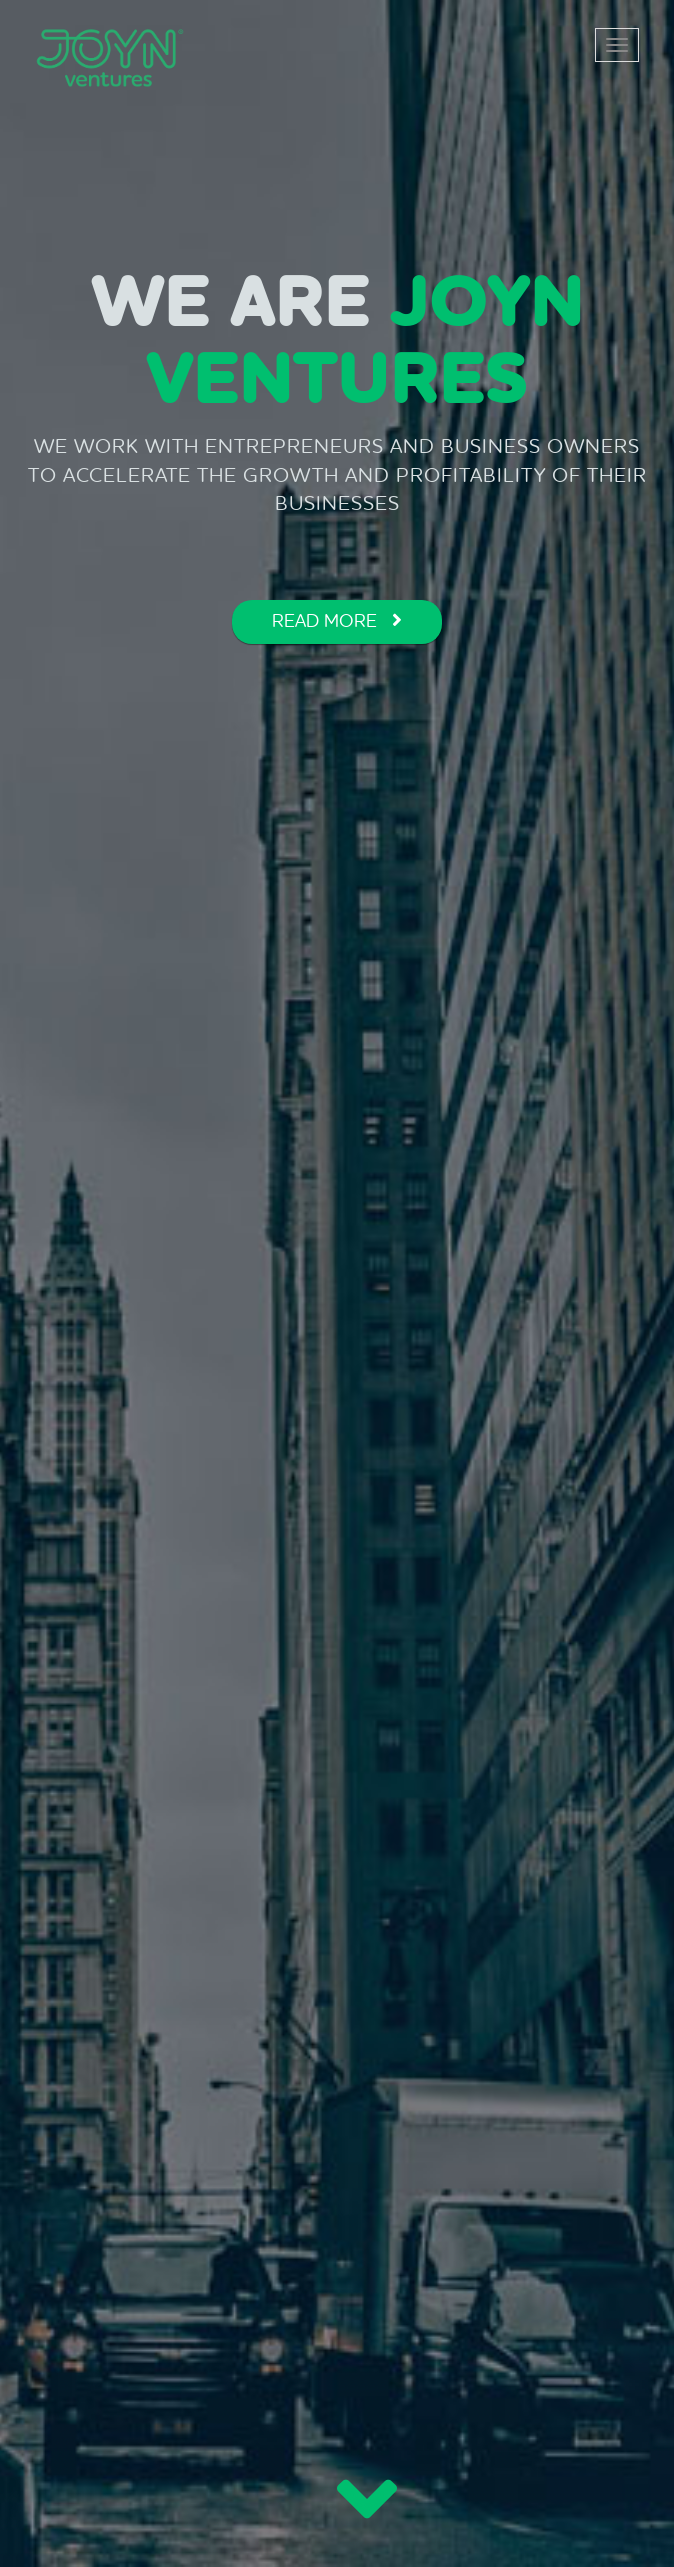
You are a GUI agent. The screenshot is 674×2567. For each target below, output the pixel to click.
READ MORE (337, 620)
